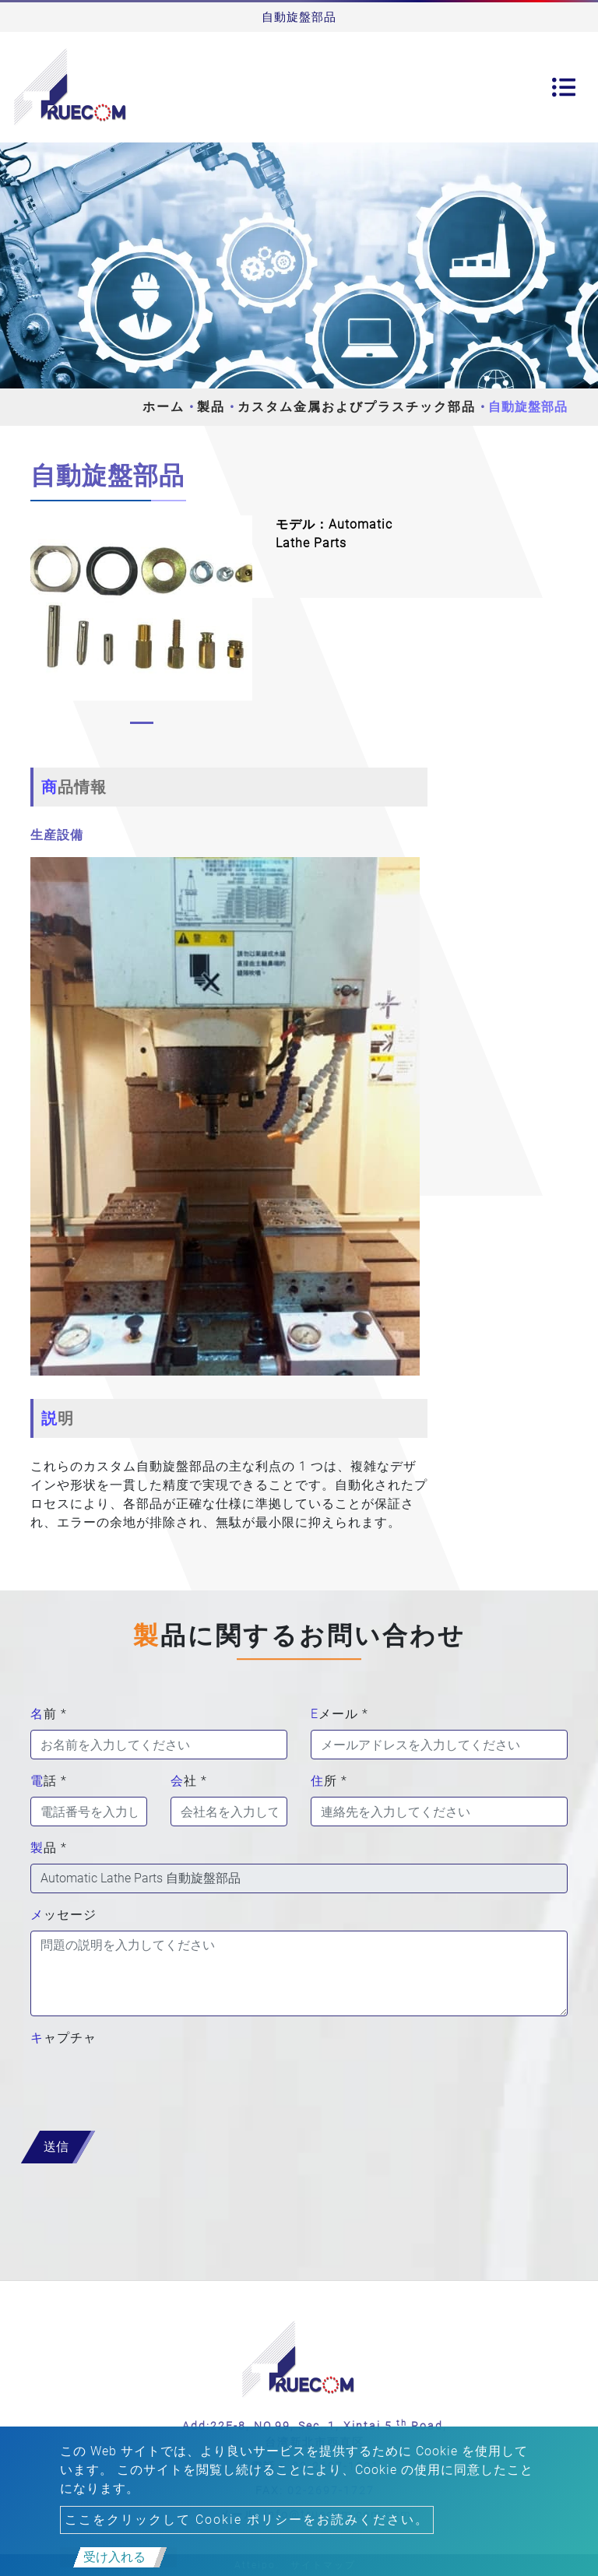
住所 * (329, 1780)
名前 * (48, 1713)
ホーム (163, 406)
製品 (211, 406)
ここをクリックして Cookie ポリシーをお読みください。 (247, 2519)
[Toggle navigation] (564, 87)
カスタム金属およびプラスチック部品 (356, 406)
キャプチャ (63, 2037)
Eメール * (339, 1713)
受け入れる (114, 2557)
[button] (38, 623)
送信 (56, 2146)
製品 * (48, 1847)
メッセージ (63, 1914)
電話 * (48, 1780)
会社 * (189, 1780)
